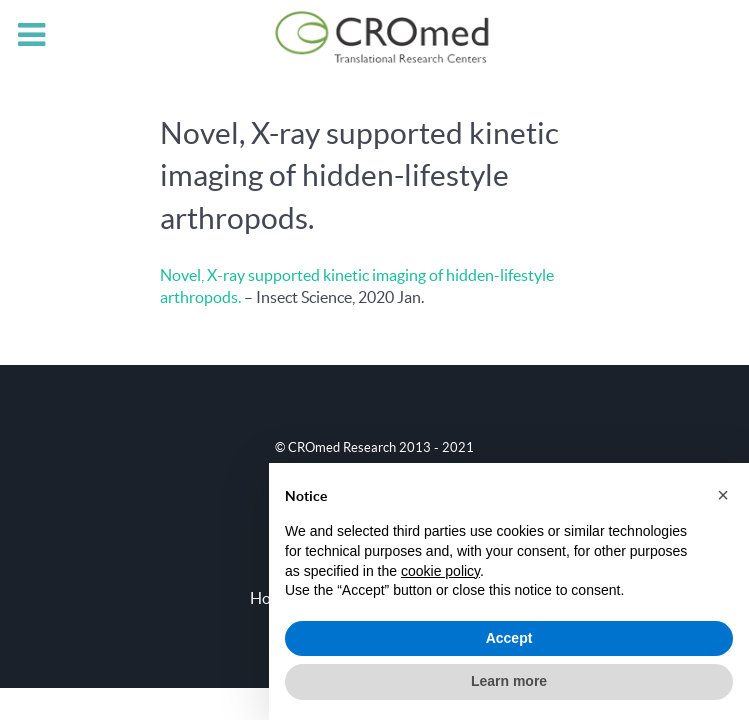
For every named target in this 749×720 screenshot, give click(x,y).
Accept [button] (509, 638)
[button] (723, 495)
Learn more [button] (509, 681)
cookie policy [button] (440, 571)
